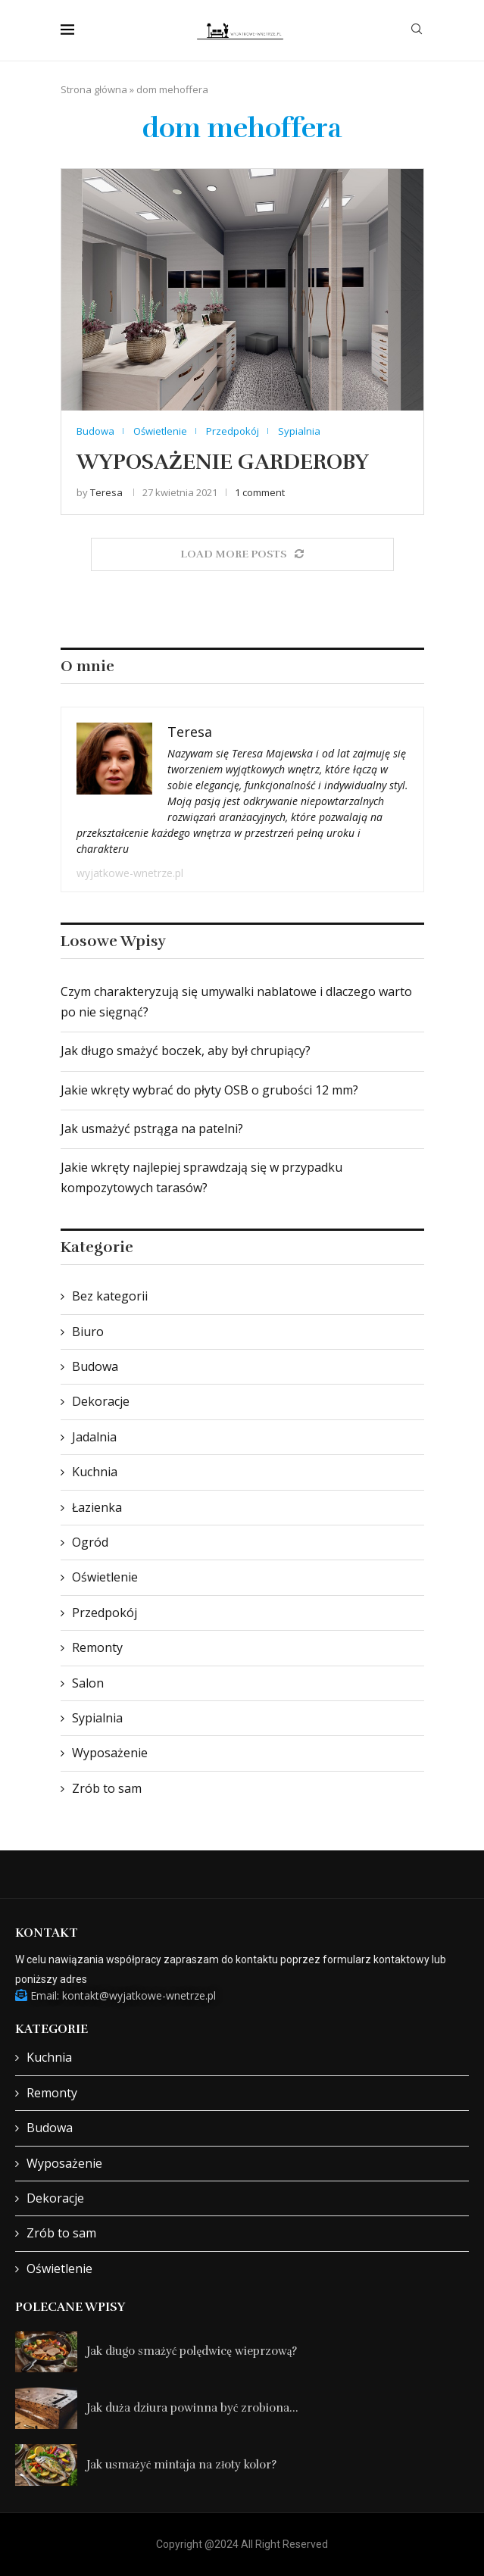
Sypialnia (97, 1718)
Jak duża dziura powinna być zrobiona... (192, 2408)
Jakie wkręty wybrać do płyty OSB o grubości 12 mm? (209, 1090)
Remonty (97, 1647)
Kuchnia (94, 1471)
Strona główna (94, 89)
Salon (88, 1683)
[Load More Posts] (242, 554)
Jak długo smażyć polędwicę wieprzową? (191, 2351)
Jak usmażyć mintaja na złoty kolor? (181, 2464)
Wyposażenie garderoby (223, 462)
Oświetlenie (105, 1577)
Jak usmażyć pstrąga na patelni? (152, 1128)
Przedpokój (104, 1612)
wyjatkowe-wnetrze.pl (130, 873)
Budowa (95, 1366)
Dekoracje (101, 1401)
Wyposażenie (110, 1752)
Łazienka (97, 1507)
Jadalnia (94, 1437)
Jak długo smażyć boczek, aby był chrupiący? (186, 1050)
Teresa (106, 492)
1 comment (260, 492)
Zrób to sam (107, 1788)
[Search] (416, 30)
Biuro (88, 1331)
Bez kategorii (110, 1296)
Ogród (90, 1542)
